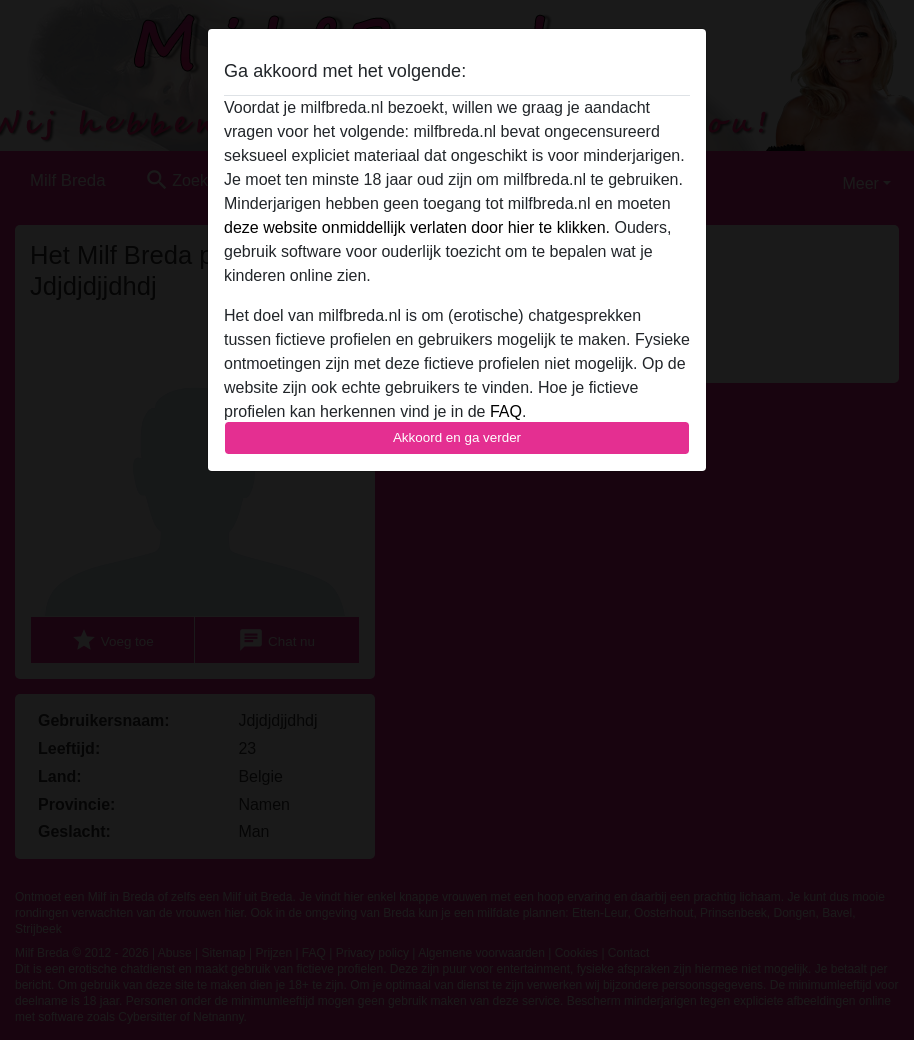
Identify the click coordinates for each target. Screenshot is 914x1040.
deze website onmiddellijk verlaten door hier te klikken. (417, 227)
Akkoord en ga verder (457, 437)
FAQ (506, 411)
